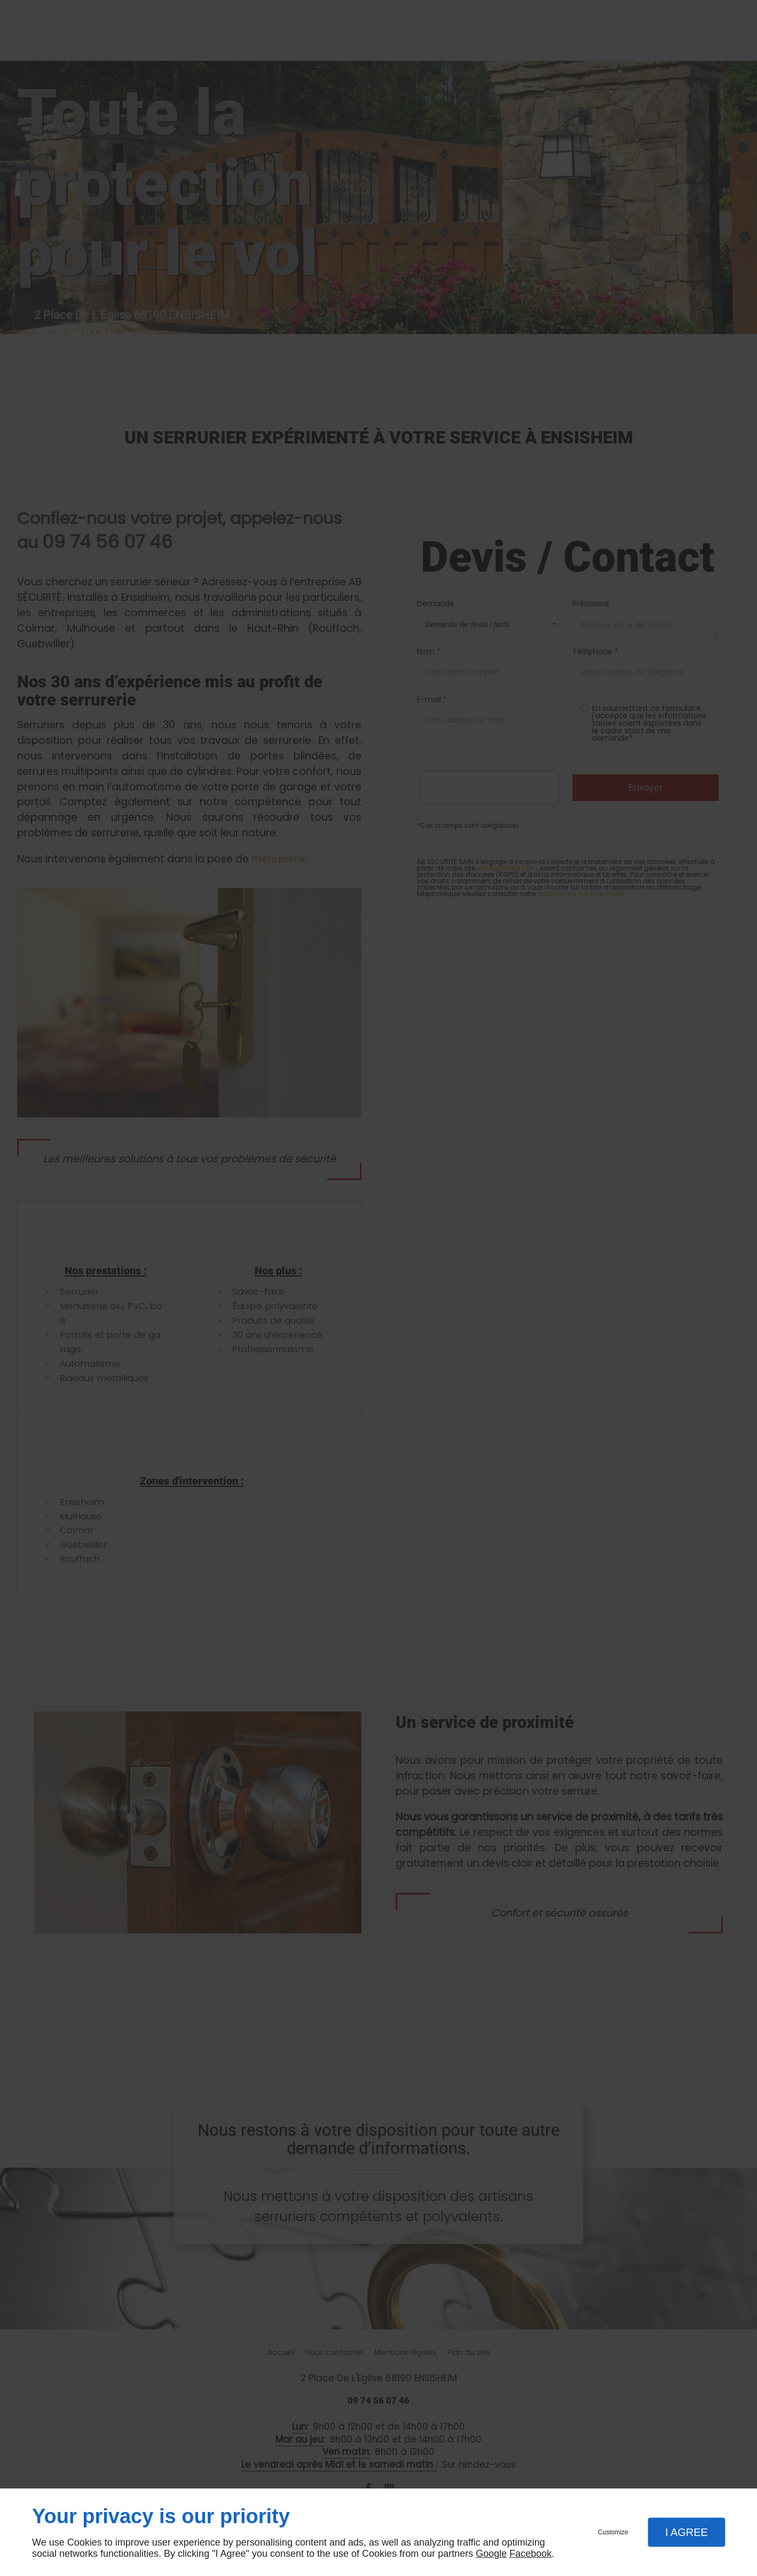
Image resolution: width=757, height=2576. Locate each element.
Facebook (530, 2553)
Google (491, 2553)
